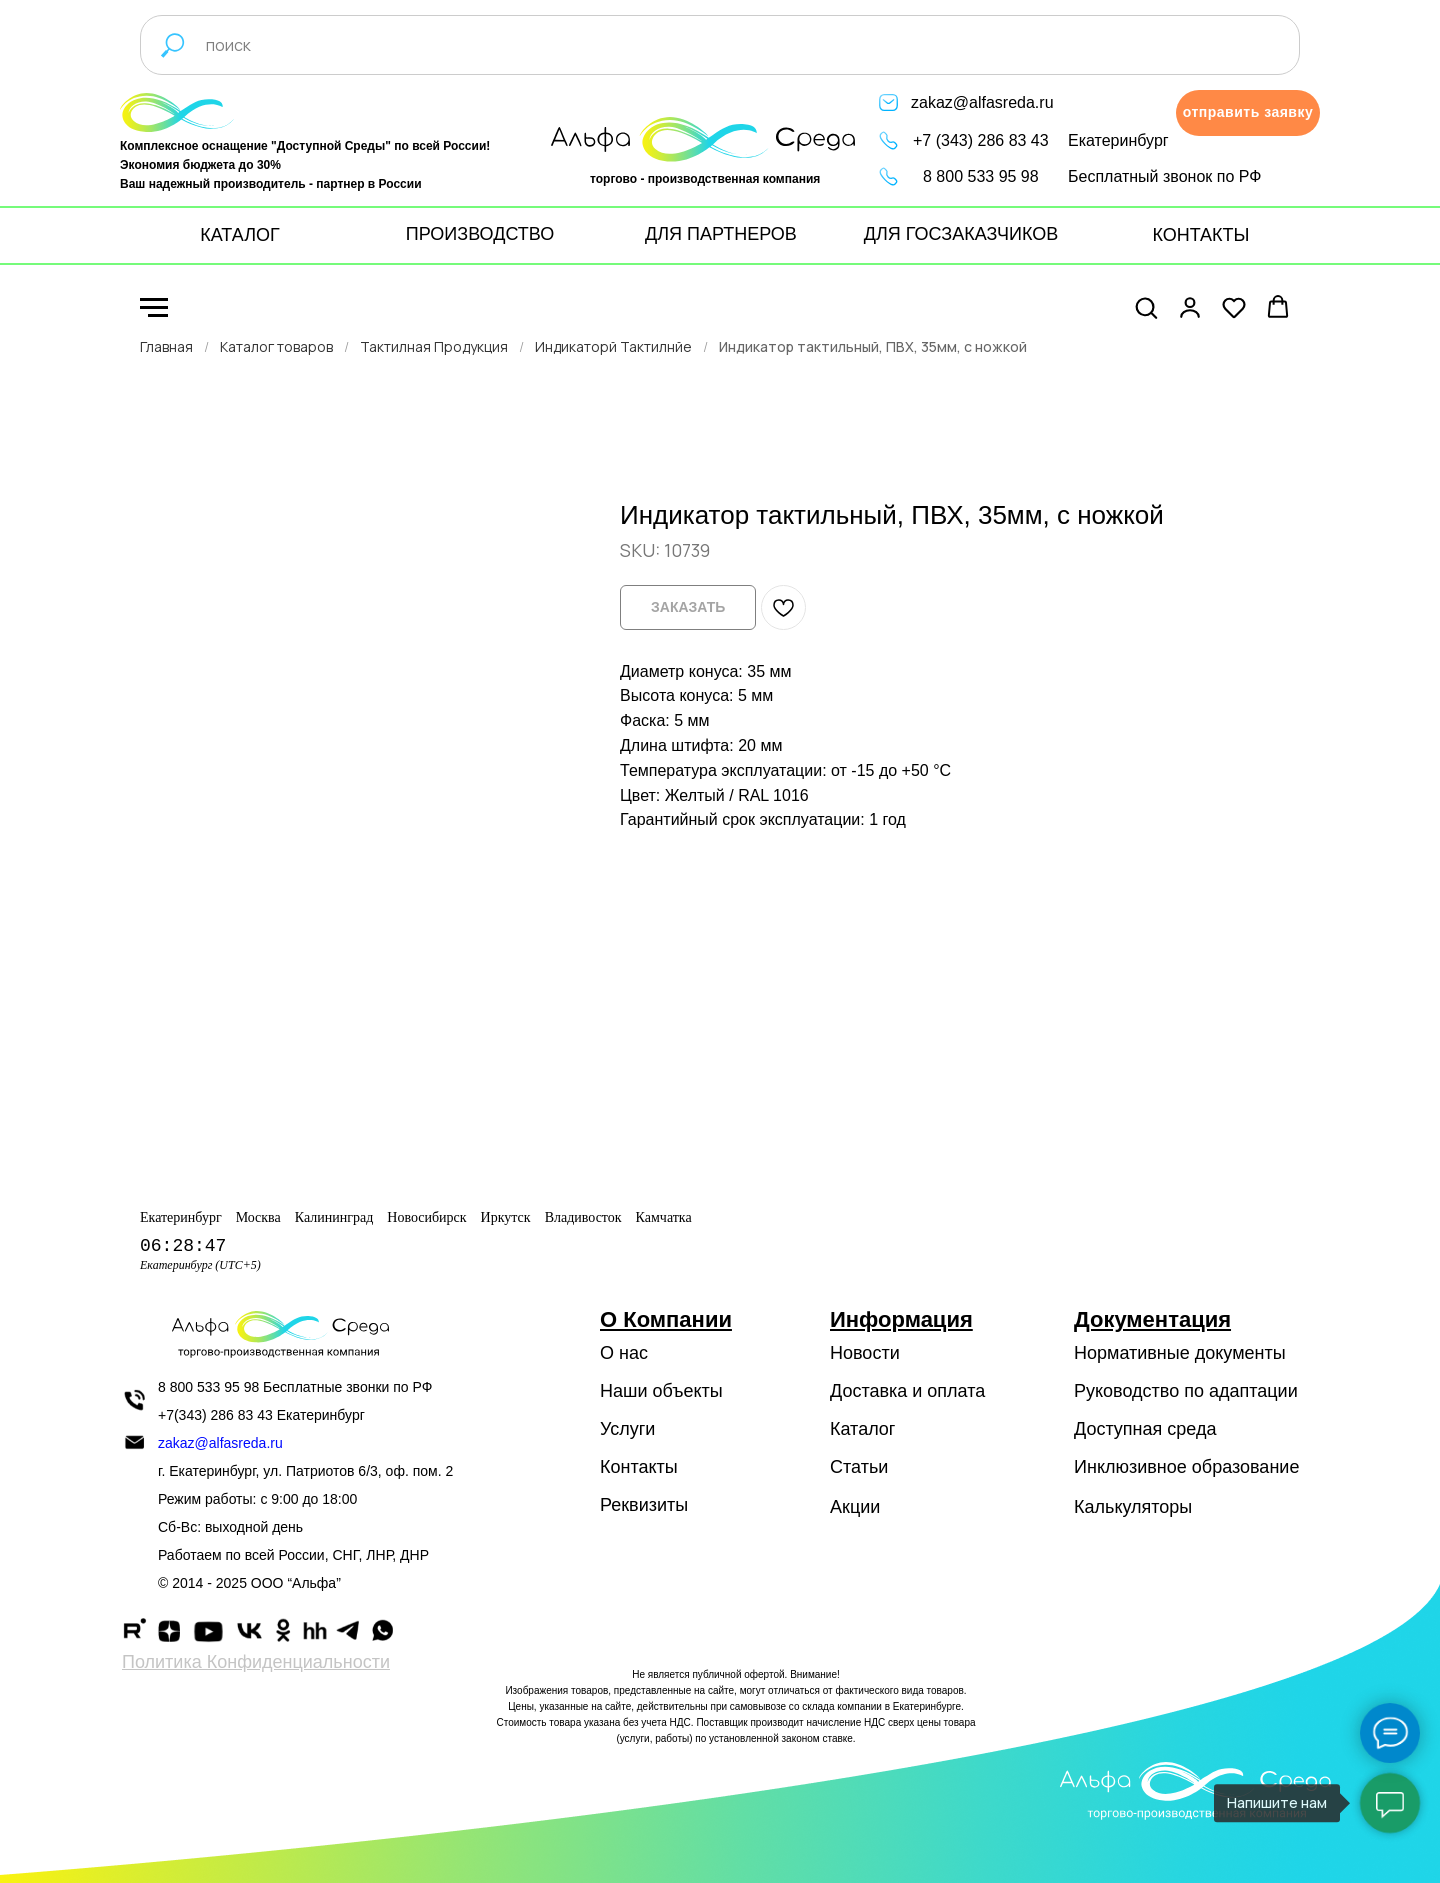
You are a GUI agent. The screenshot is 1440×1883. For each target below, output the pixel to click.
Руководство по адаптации (1186, 1391)
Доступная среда (1145, 1429)
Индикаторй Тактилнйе (613, 346)
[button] (1248, 113)
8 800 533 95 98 (981, 176)
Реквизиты (644, 1505)
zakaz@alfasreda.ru (982, 102)
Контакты (639, 1467)
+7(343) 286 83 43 (215, 1415)
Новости (865, 1353)
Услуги (627, 1429)
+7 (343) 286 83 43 (981, 140)
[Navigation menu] (154, 308)
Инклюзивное (1130, 1467)
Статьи (859, 1467)
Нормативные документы (1180, 1353)
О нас (624, 1353)
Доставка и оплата (907, 1391)
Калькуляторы (1133, 1507)
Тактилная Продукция (434, 346)
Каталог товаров (276, 346)
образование (1246, 1467)
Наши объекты (661, 1391)
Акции (855, 1507)
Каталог (862, 1429)
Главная (166, 346)
